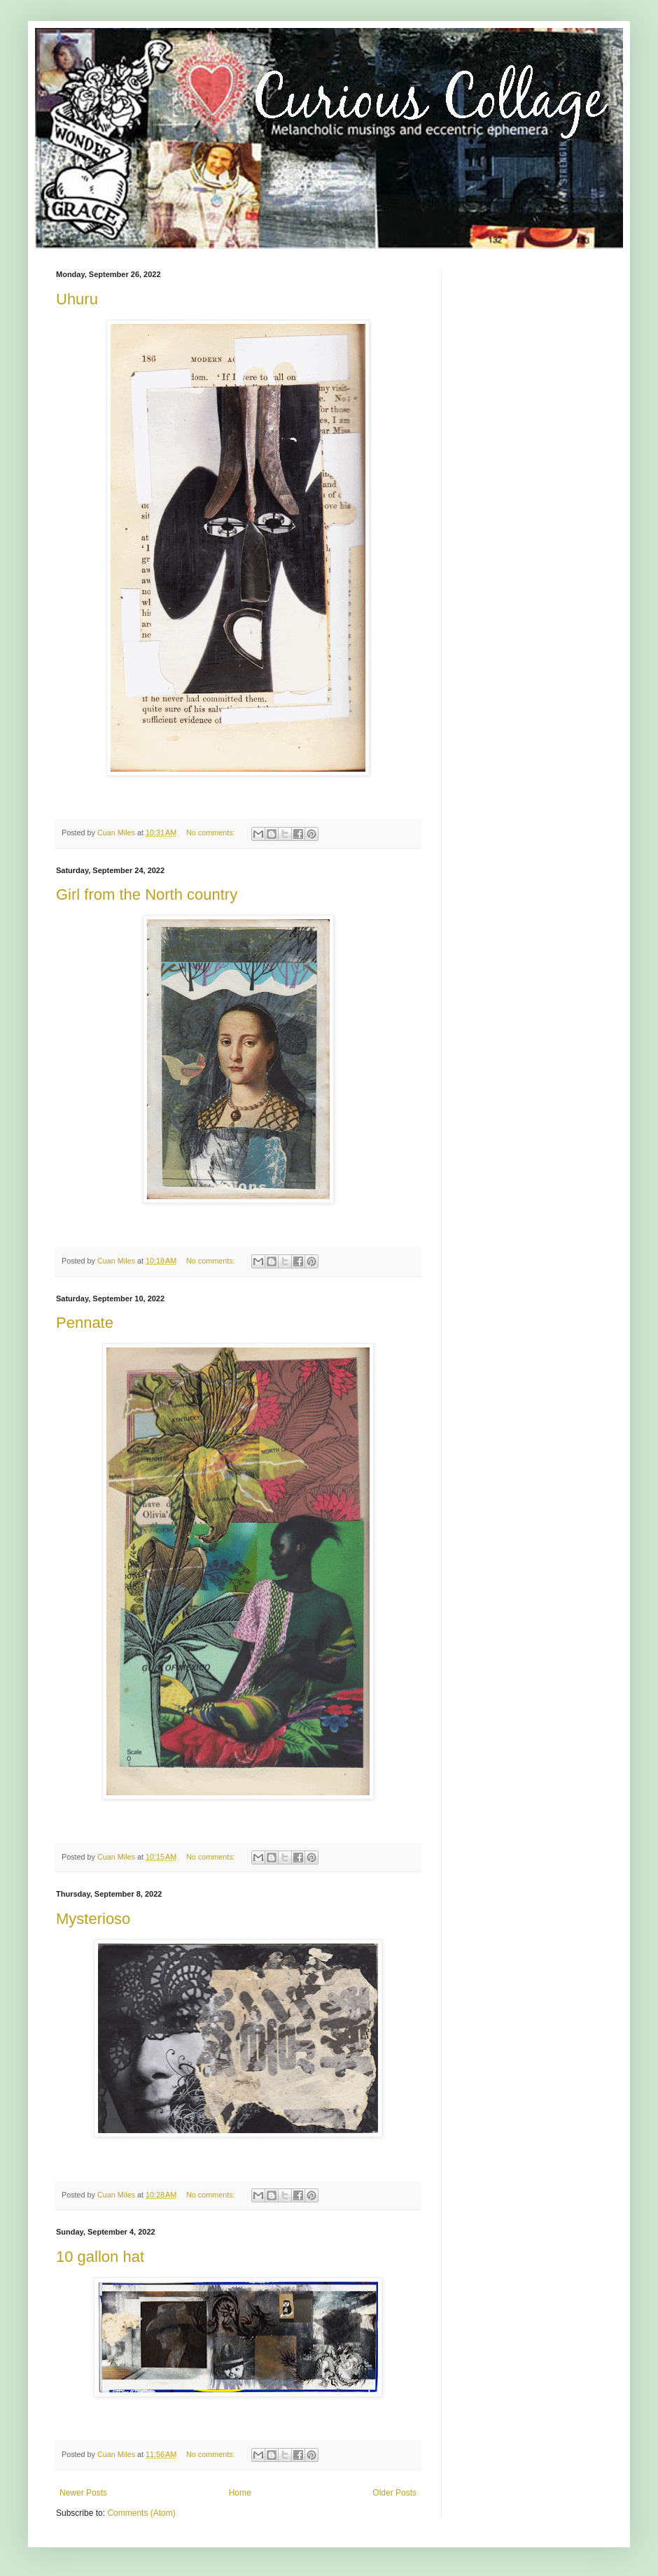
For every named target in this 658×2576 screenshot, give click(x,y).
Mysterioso (93, 1918)
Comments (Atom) (141, 2513)
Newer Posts (83, 2493)
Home (240, 2493)
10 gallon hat (100, 2256)
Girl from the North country (146, 894)
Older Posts (394, 2493)
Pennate (84, 1322)
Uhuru (77, 299)
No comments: (211, 832)
